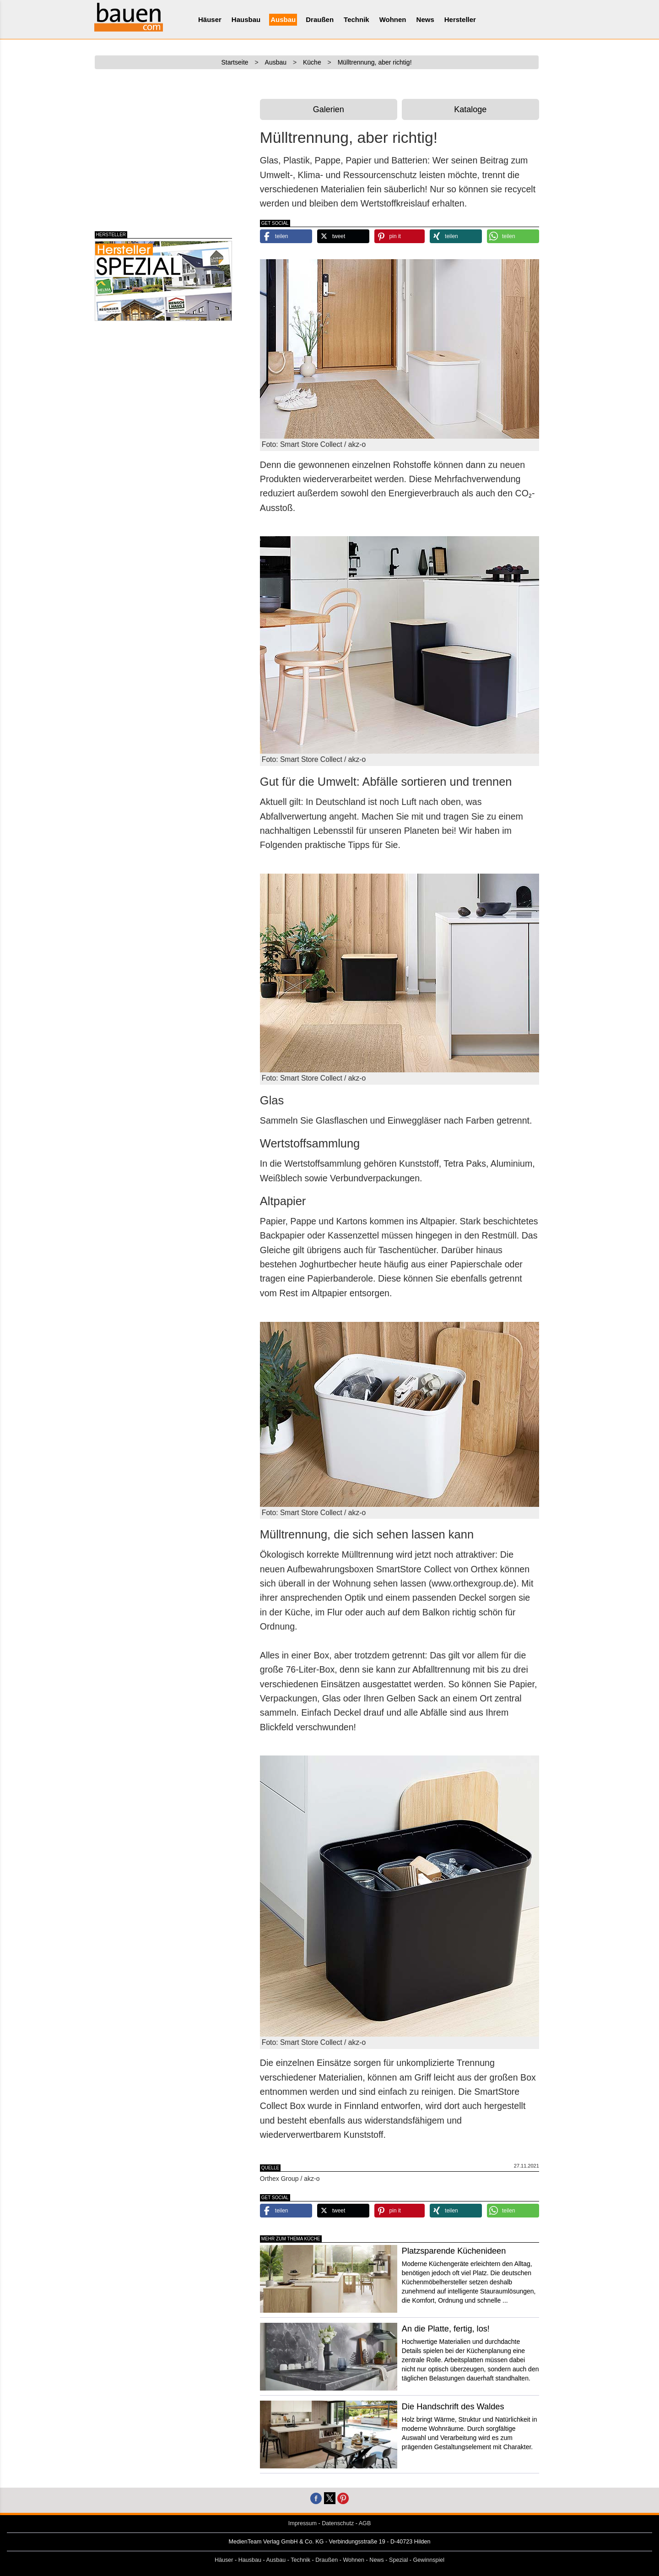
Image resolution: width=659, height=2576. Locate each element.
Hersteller (460, 19)
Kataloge (470, 109)
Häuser (209, 19)
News (425, 19)
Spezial (398, 2560)
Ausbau (283, 19)
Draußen (320, 19)
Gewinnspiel (429, 2560)
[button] (286, 236)
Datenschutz (338, 2523)
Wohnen (392, 19)
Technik (356, 19)
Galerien (328, 109)
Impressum (302, 2523)
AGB (365, 2523)
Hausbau (246, 19)
